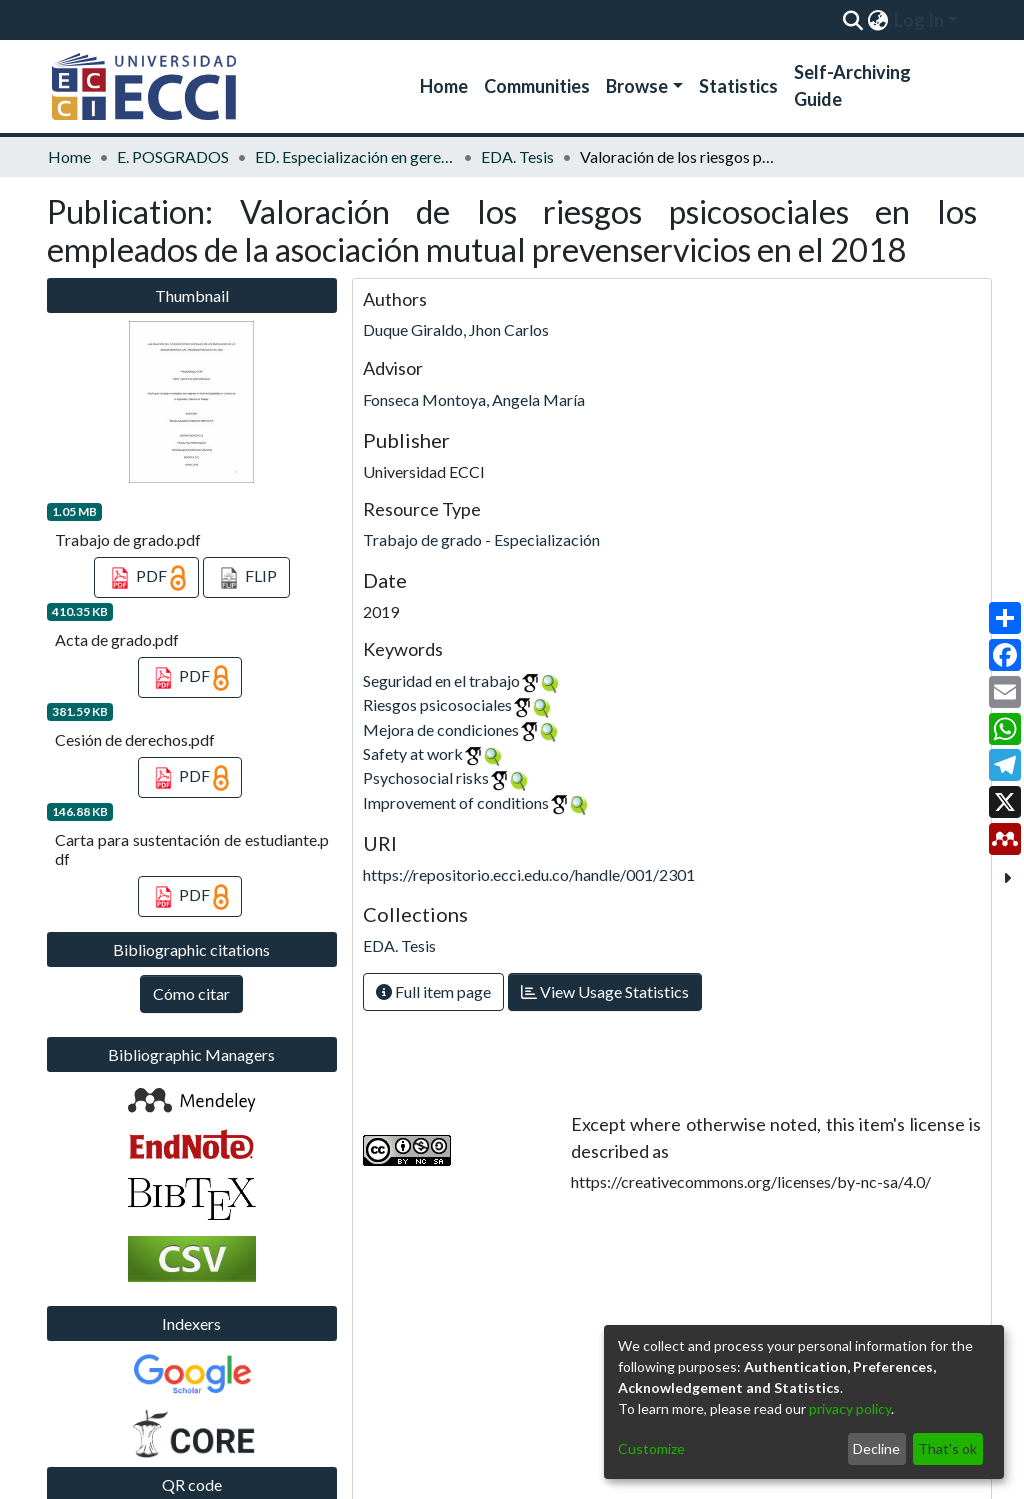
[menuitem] (877, 20)
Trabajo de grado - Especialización (481, 539)
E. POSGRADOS (173, 156)
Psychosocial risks (426, 777)
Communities (537, 86)
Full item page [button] (433, 991)
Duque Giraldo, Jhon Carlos (456, 329)
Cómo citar (191, 993)
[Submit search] (852, 20)
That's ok (947, 1448)
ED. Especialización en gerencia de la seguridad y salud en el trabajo (355, 156)
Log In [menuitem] (919, 20)
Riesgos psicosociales (437, 704)
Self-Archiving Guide (852, 85)
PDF (146, 578)
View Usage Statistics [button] (605, 991)
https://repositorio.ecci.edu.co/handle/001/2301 (529, 874)
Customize (651, 1448)
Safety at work (413, 753)
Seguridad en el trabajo (441, 680)
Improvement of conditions (456, 802)
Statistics (738, 86)
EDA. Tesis (517, 156)
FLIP (246, 578)
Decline (876, 1448)
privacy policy (850, 1408)
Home (444, 86)
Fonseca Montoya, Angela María (474, 399)
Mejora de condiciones (441, 729)
